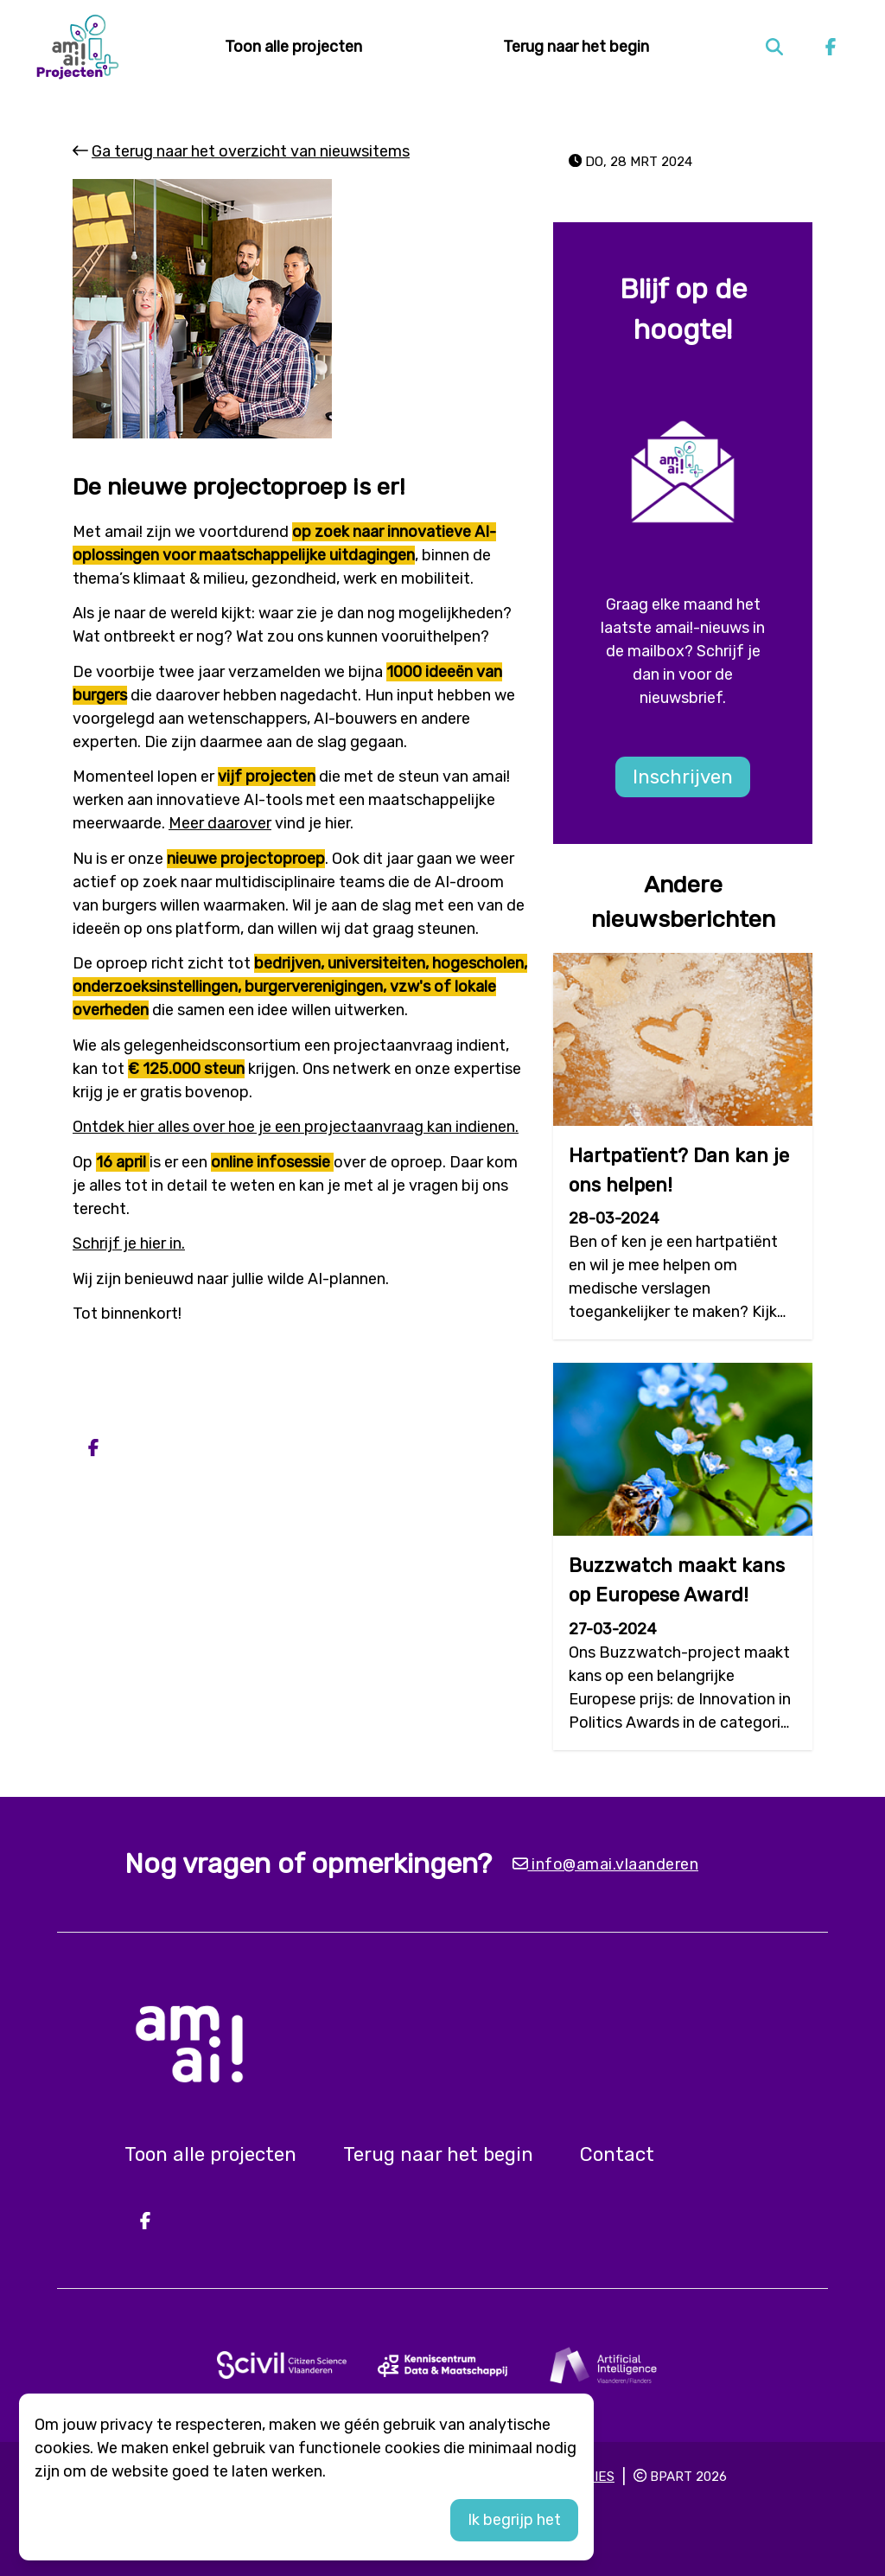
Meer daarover (220, 823)
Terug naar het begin (576, 46)
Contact (617, 2154)
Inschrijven (683, 777)
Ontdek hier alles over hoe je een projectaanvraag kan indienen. (296, 1126)
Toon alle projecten (293, 46)
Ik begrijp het (514, 2519)
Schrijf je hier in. (129, 1243)
